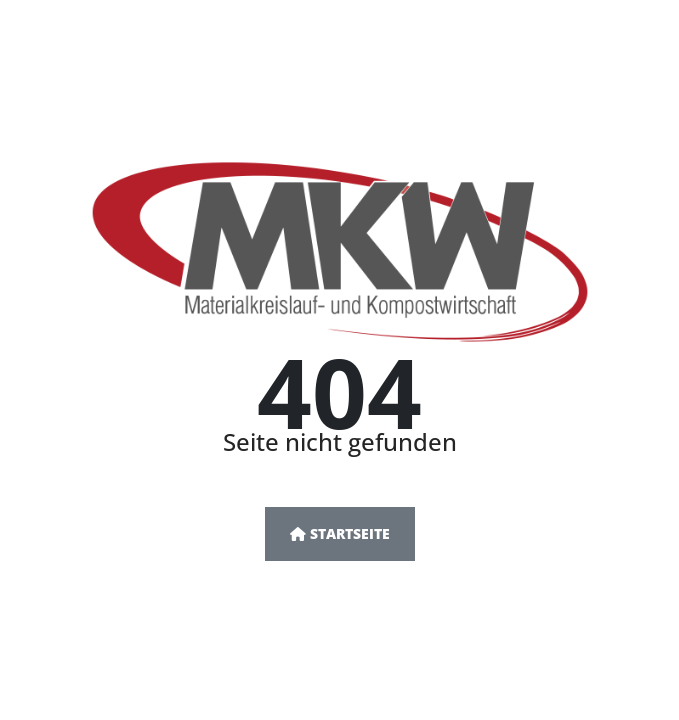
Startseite (340, 533)
